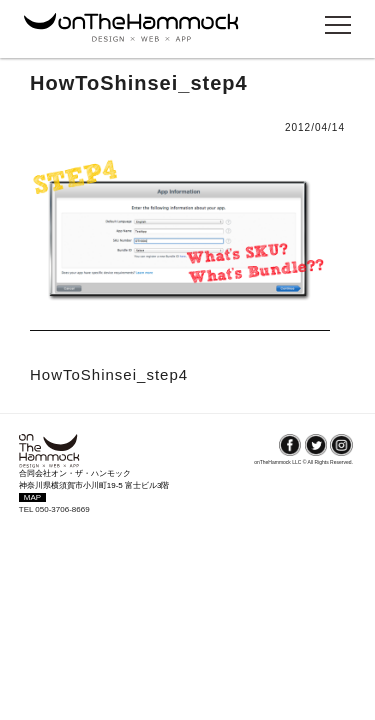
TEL (27, 509)
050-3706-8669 (62, 509)
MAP (32, 497)
